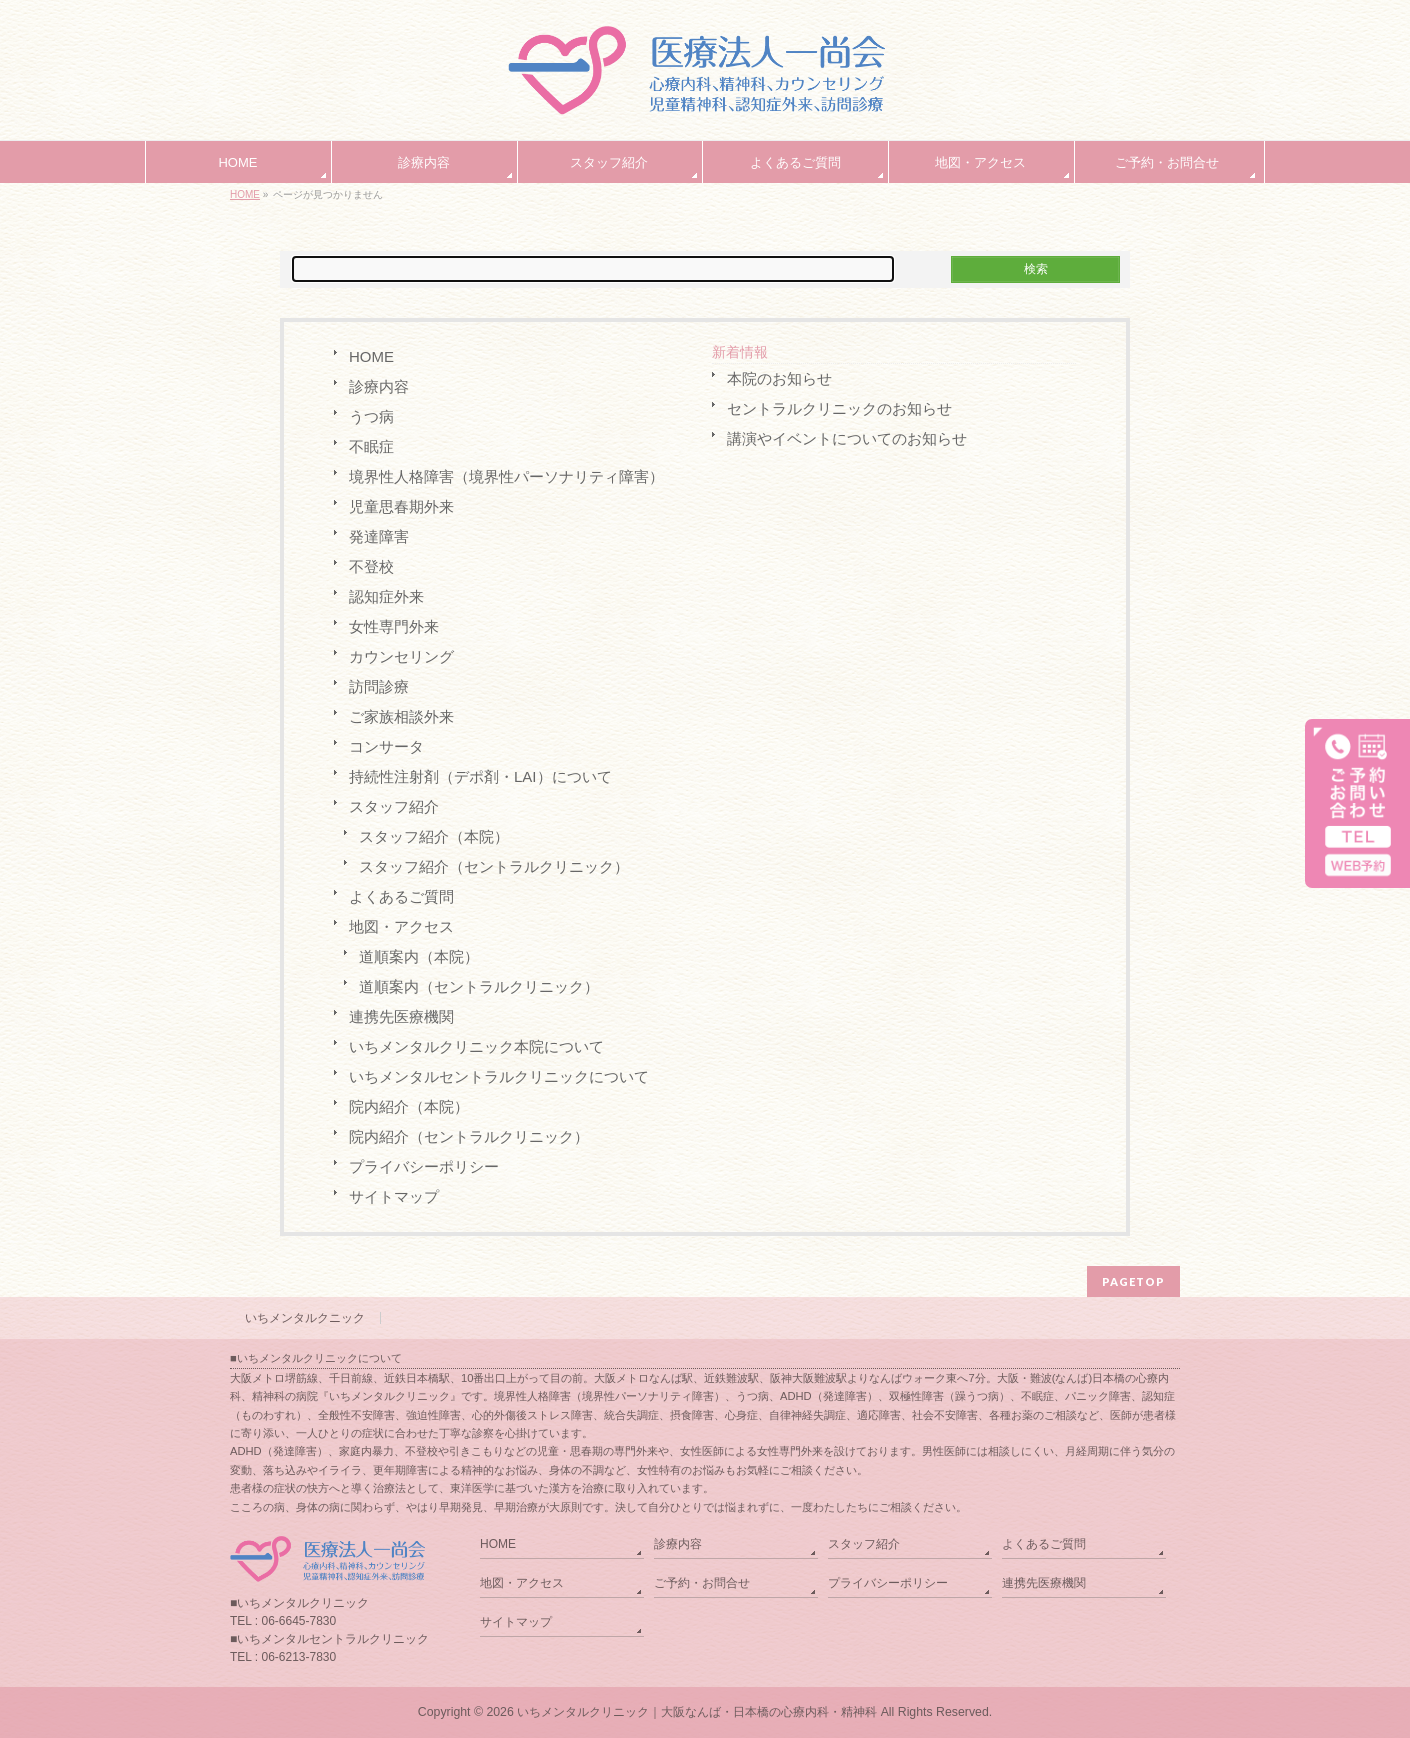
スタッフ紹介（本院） (434, 836)
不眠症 (371, 446)
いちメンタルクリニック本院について (476, 1046)
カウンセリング (401, 656)
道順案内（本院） (419, 956)
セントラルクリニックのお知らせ (839, 408)
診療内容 (379, 386)
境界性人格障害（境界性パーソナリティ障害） (506, 476)
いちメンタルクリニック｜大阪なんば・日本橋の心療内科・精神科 (697, 1712)
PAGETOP (1133, 1281)
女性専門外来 (394, 626)
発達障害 (379, 536)
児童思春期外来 (401, 506)
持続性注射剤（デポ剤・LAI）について (480, 776)
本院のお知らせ (779, 378)
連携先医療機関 (401, 1016)
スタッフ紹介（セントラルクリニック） (494, 866)
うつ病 (371, 416)
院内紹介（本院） (409, 1106)
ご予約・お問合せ (702, 1583)
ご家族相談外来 (401, 716)
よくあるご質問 (401, 896)
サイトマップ (394, 1196)
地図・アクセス (401, 926)
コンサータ (386, 746)
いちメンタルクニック (305, 1318)
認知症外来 (386, 596)
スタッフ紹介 (394, 806)
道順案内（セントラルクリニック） (479, 986)
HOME (245, 194)
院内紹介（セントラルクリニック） (469, 1136)
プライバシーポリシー (424, 1166)
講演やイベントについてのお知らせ (847, 438)
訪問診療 (379, 686)
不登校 (371, 566)
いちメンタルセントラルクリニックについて (499, 1076)
